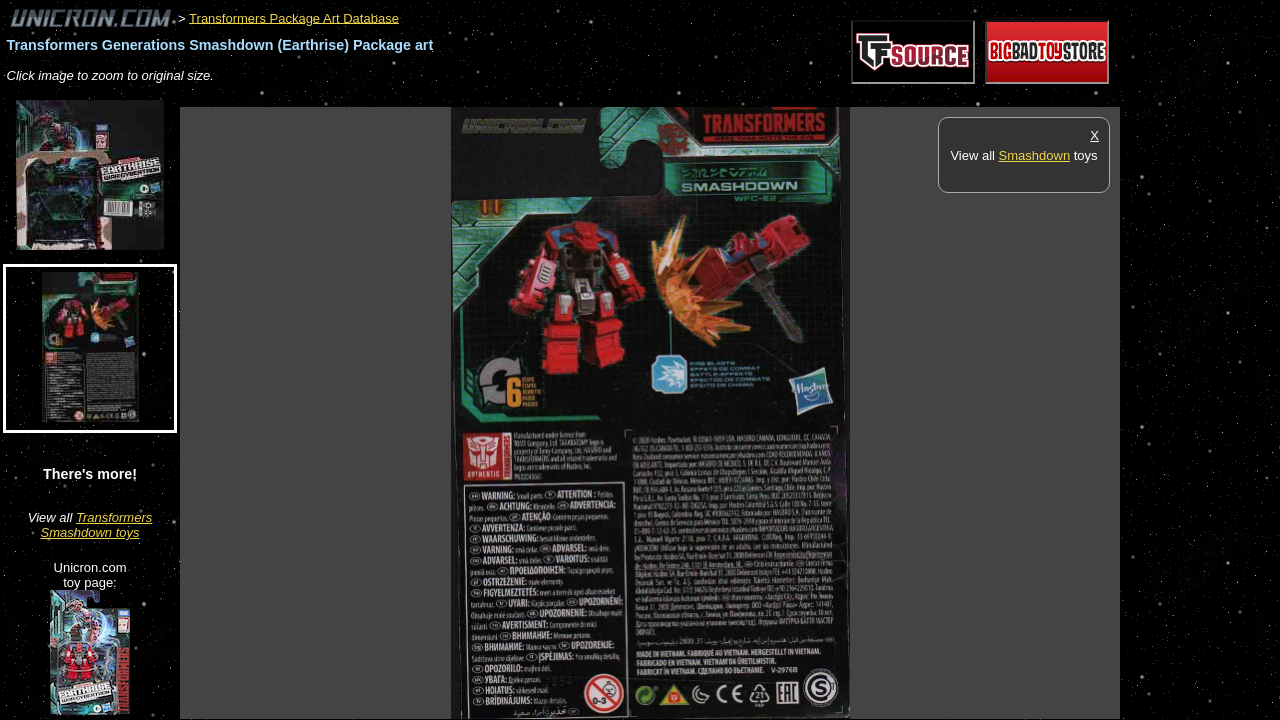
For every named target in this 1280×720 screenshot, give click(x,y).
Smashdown (1035, 155)
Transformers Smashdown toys (97, 525)
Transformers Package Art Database (294, 17)
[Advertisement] (544, 96)
